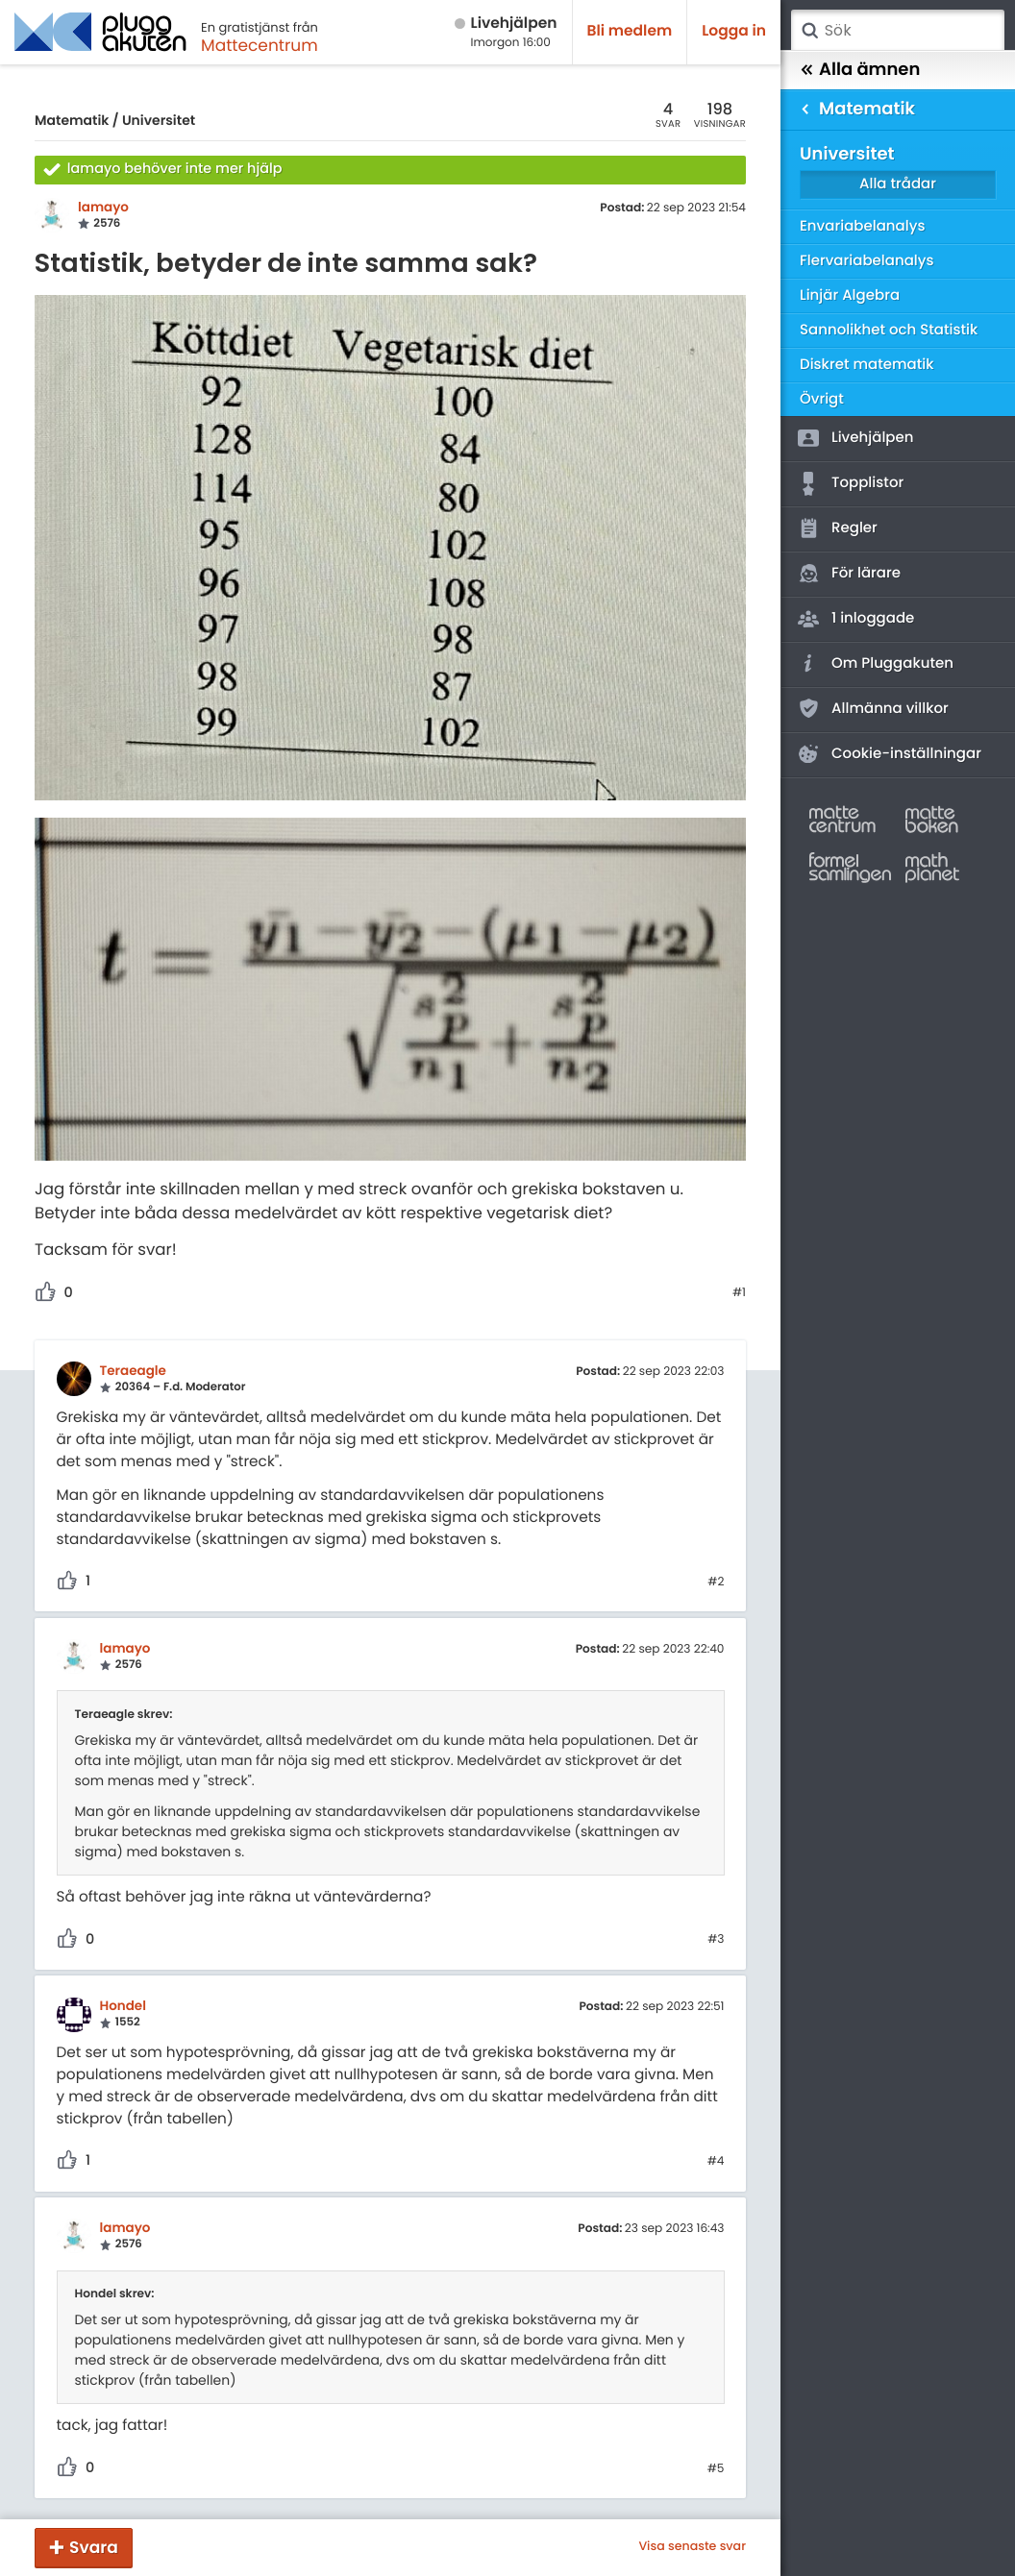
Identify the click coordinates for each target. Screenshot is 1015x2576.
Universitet (158, 120)
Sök (809, 30)
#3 (715, 1940)
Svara (93, 2547)
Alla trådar (897, 184)
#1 (739, 1293)
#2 (715, 1582)
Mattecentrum (259, 45)
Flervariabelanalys (867, 261)
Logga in (734, 31)
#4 (716, 2162)
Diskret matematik (867, 365)
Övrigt (822, 399)
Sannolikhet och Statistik (889, 330)
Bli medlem (630, 31)
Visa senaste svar (692, 2547)
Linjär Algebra (850, 295)
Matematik (72, 120)
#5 (716, 2469)
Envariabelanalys (862, 226)
